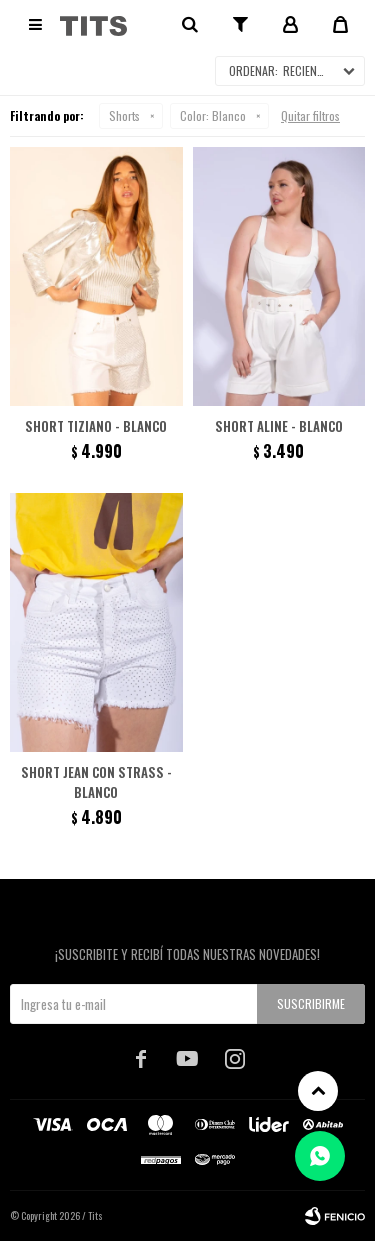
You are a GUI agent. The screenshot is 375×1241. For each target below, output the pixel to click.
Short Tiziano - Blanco (96, 426)
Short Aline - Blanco (279, 426)
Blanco (213, 115)
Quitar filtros (310, 115)
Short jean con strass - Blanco (96, 782)
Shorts (124, 115)
